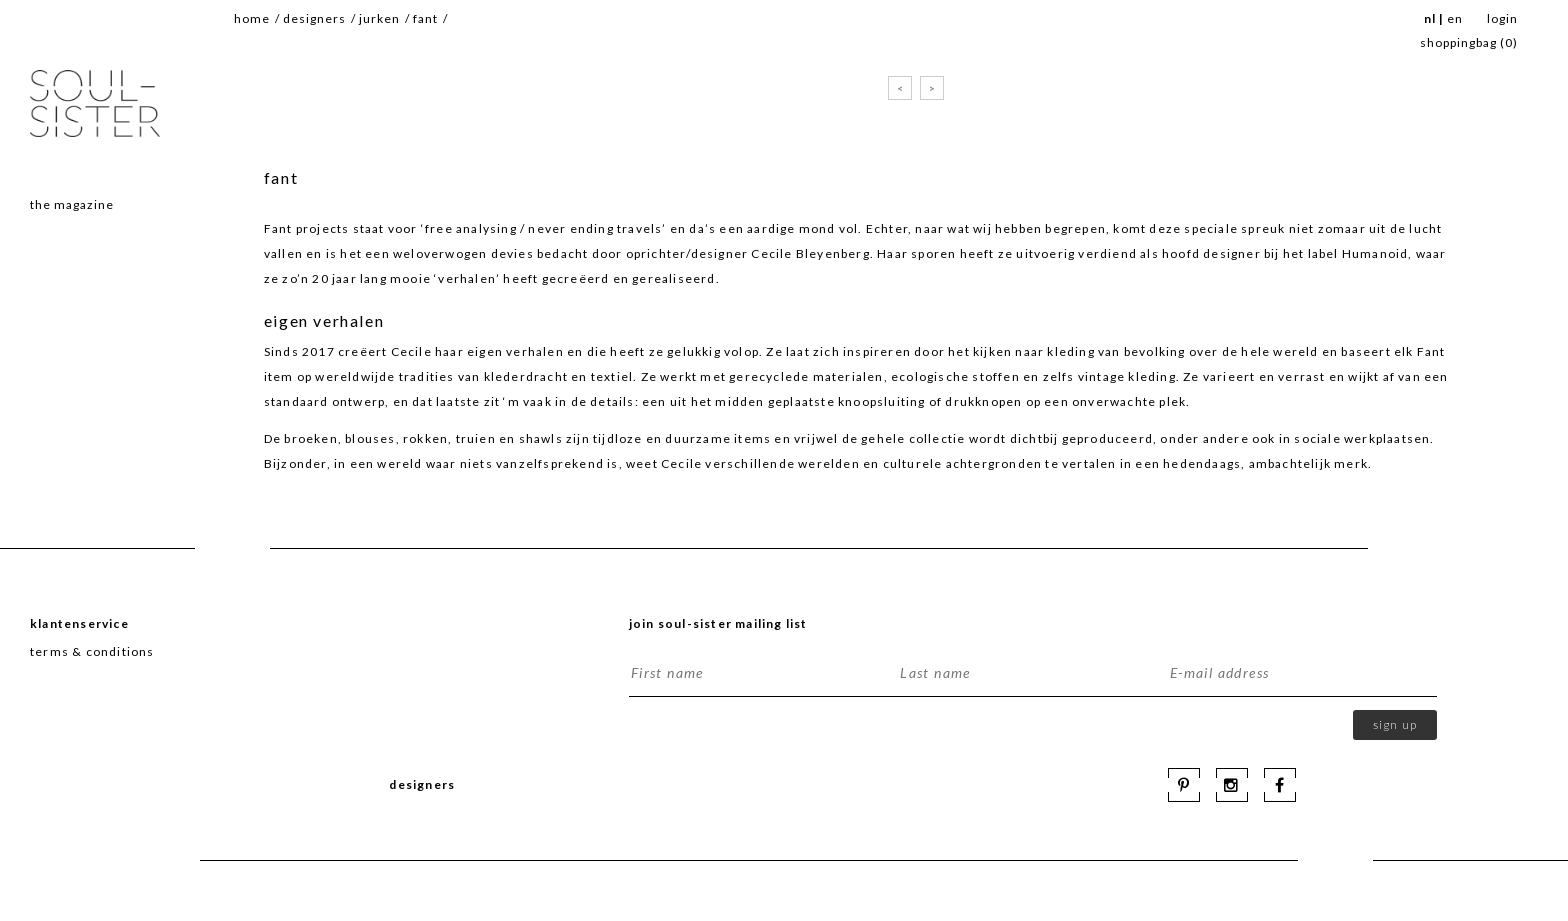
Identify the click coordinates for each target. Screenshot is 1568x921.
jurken (379, 18)
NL (1430, 18)
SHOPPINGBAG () (1469, 42)
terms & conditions (92, 651)
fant (425, 18)
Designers (314, 18)
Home (252, 18)
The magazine (72, 204)
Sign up (1395, 724)
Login (1502, 18)
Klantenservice (79, 623)
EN (1455, 18)
